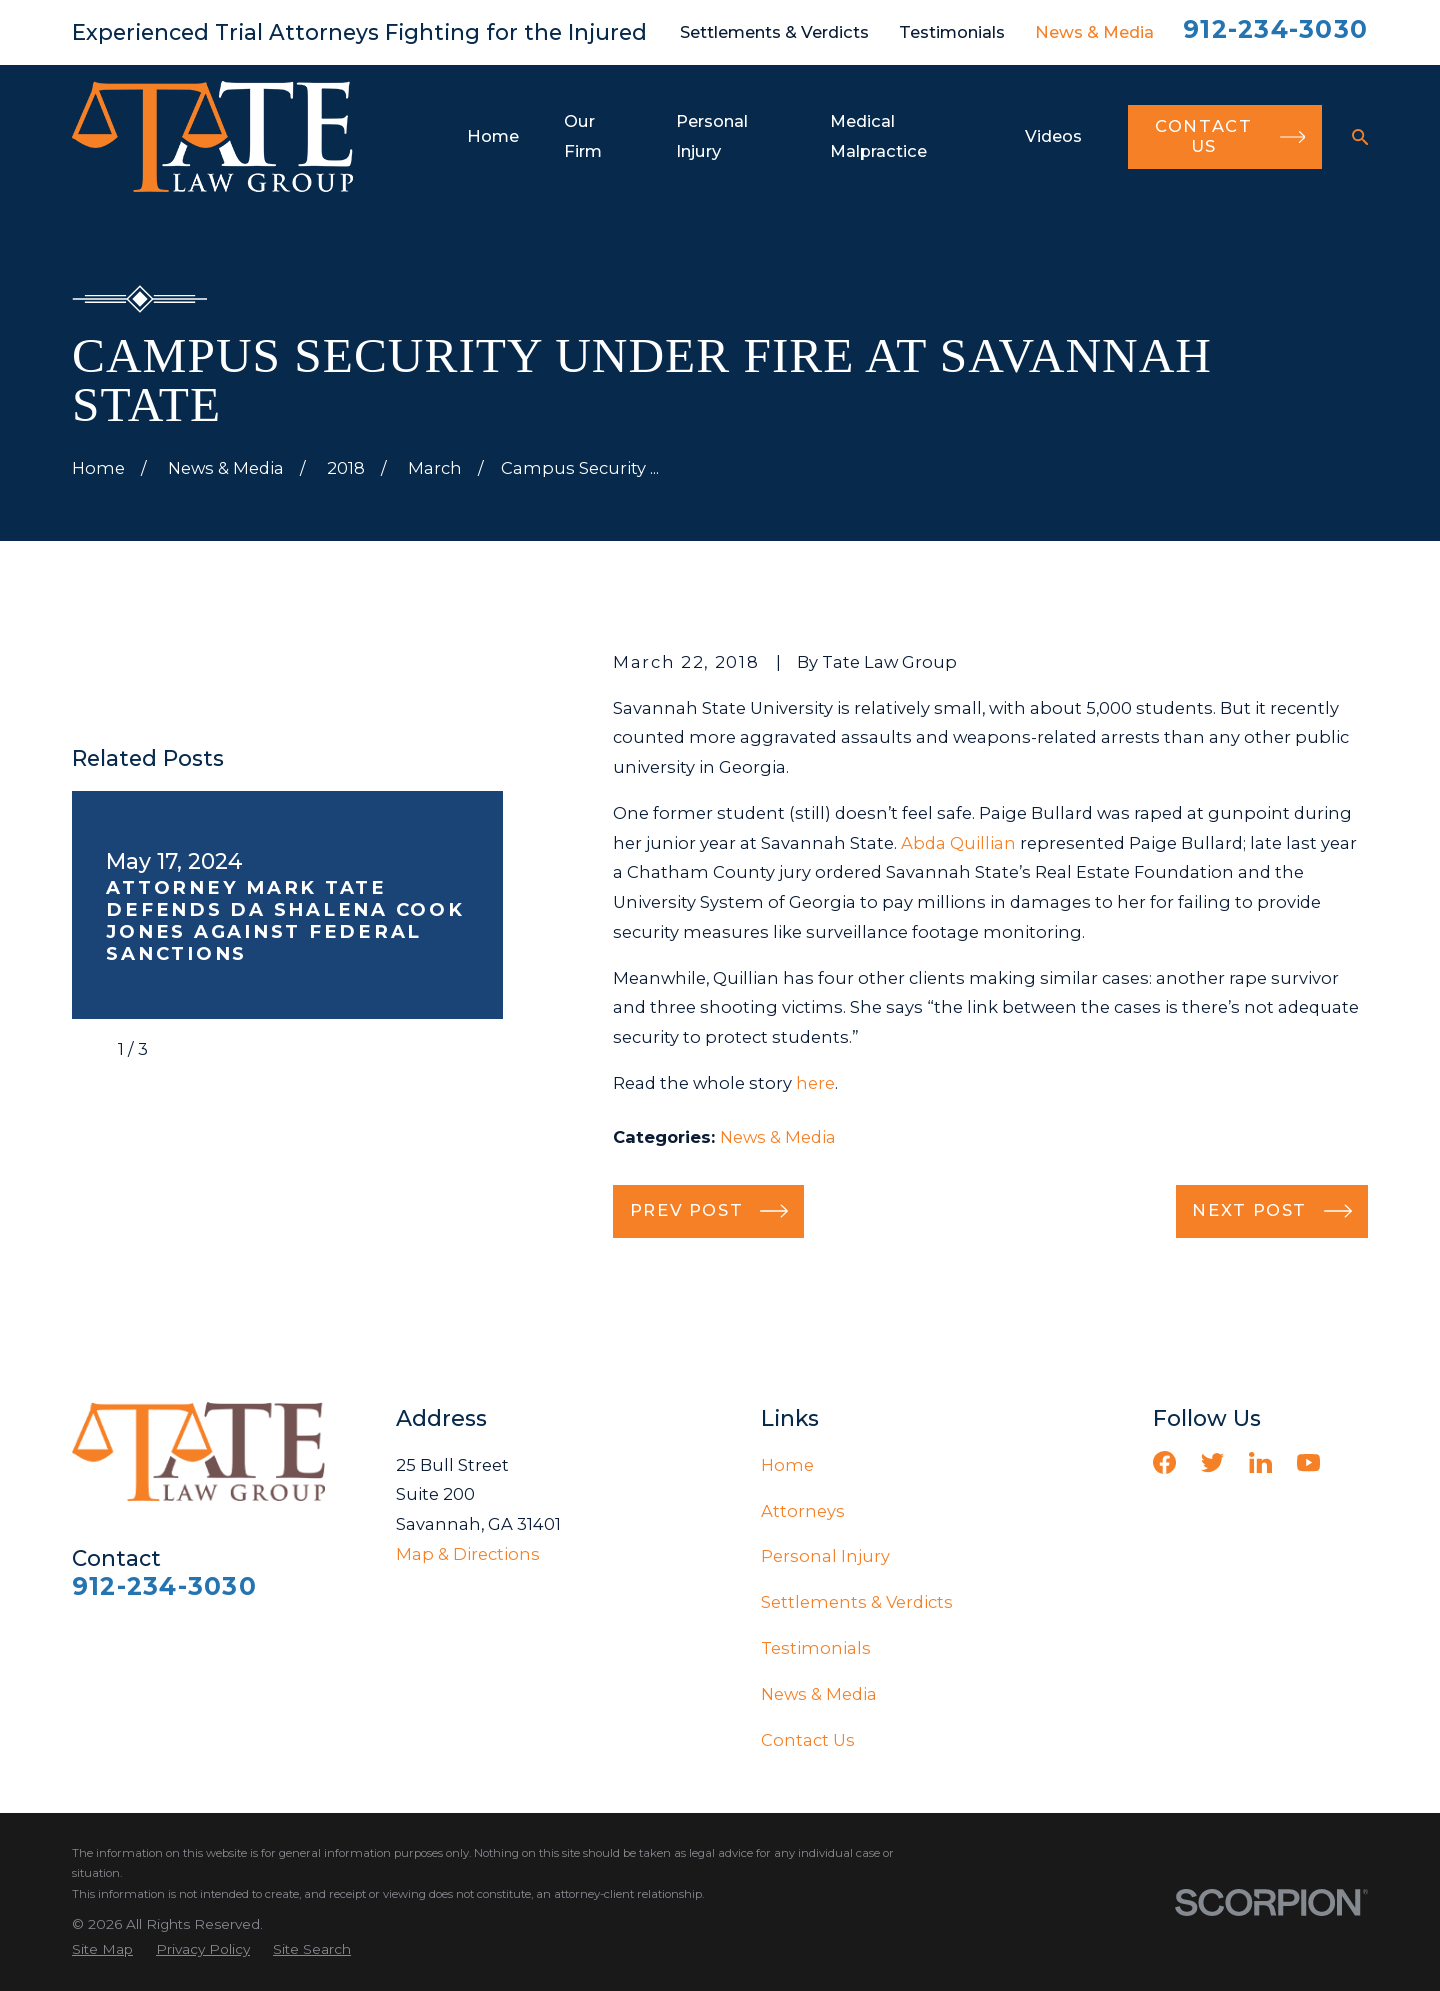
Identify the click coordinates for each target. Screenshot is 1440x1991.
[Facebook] (1164, 1462)
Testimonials (952, 32)
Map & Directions (468, 1554)
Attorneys (803, 1511)
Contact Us (808, 1740)
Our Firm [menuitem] (583, 136)
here (815, 1083)
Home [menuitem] (493, 136)
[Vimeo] (1356, 1462)
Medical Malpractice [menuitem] (878, 136)
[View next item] (180, 1050)
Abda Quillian (958, 843)
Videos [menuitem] (1053, 136)
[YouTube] (1308, 1462)
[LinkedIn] (1260, 1462)
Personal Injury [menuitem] (712, 136)
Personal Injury (825, 1556)
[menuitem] (102, 1949)
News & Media (1094, 32)
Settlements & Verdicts (774, 32)
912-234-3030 (1275, 29)
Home (787, 1465)
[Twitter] (1212, 1462)
